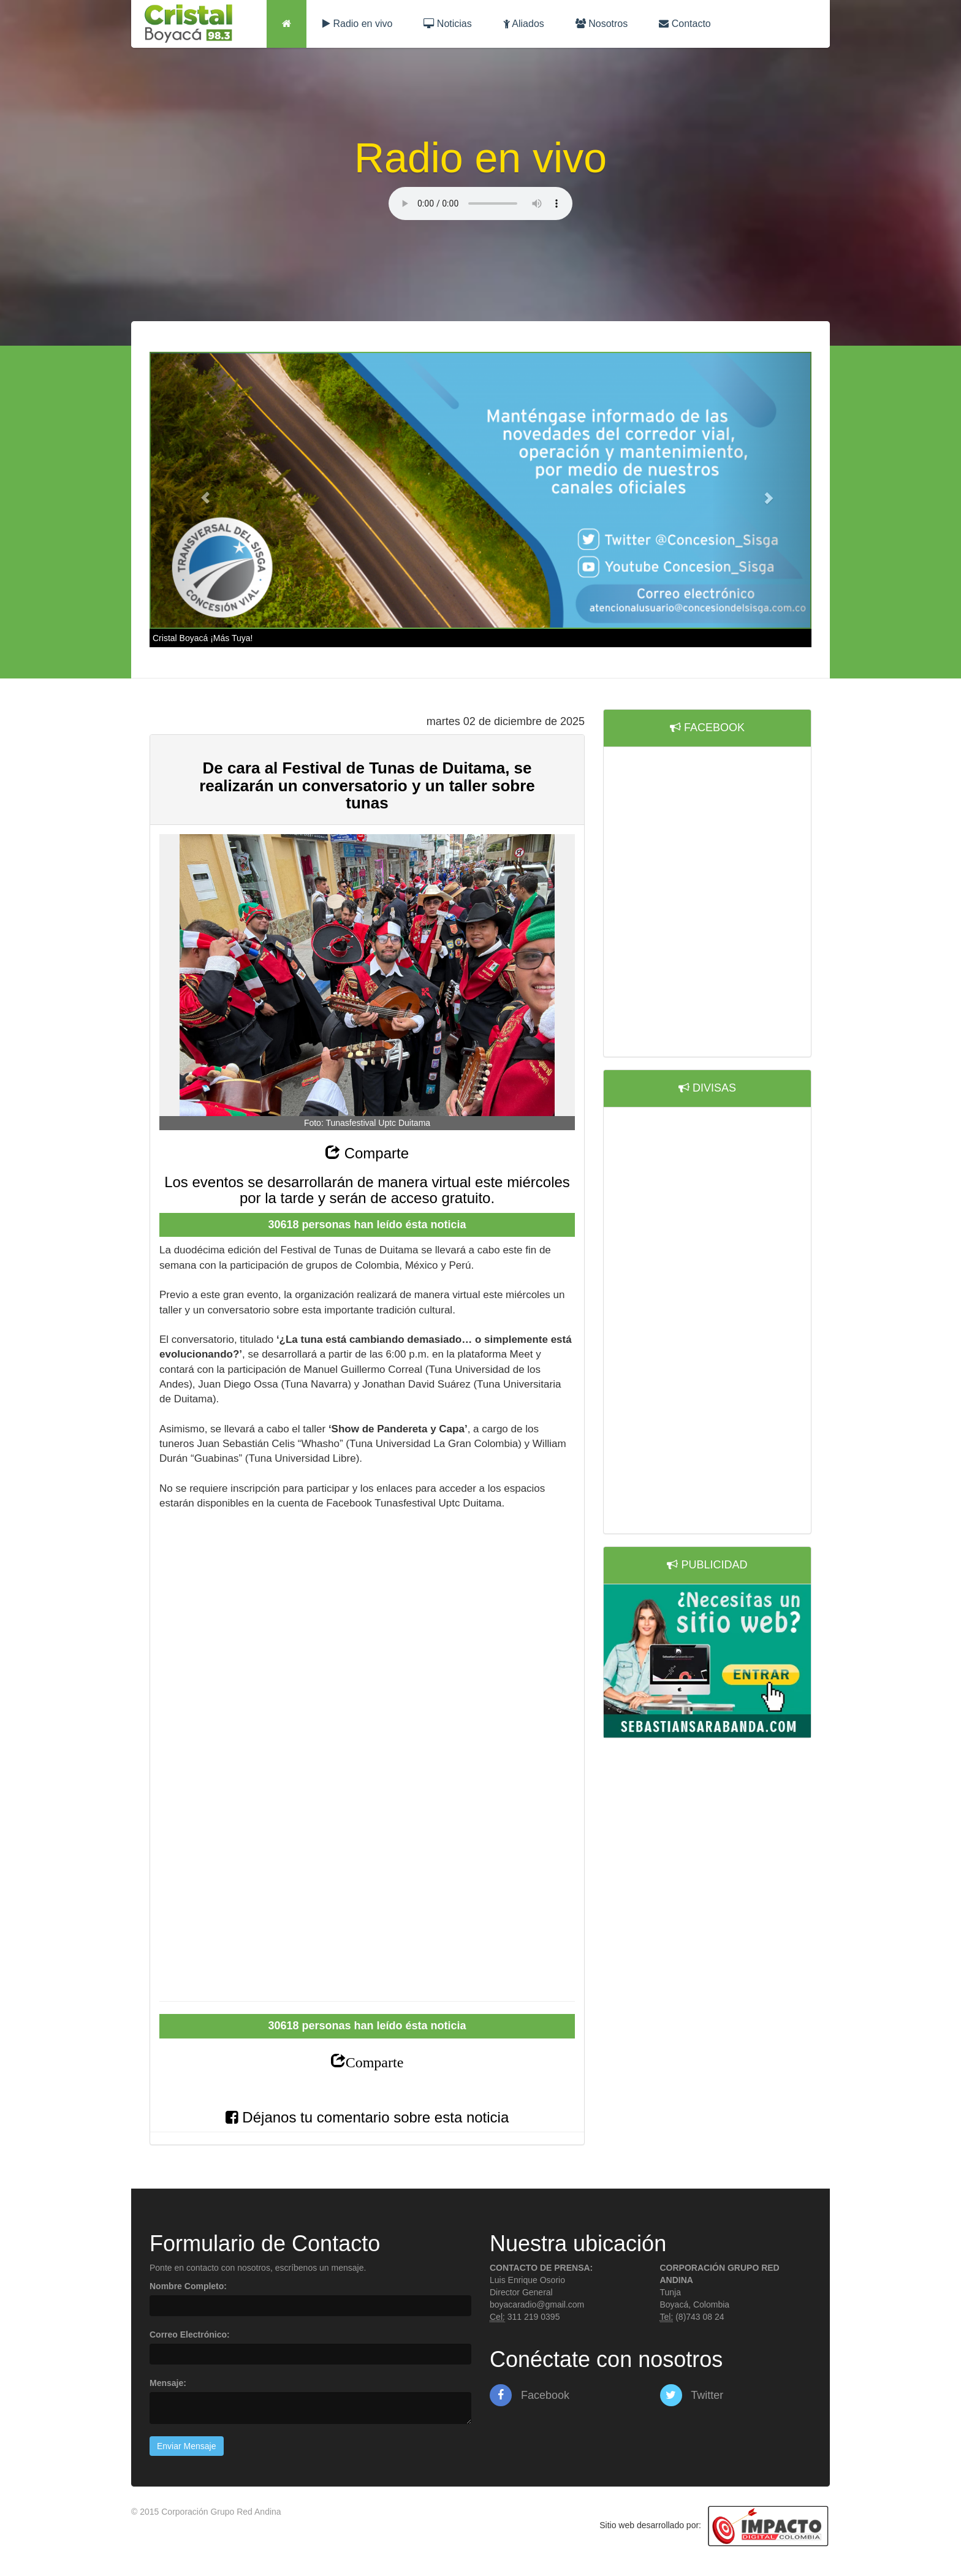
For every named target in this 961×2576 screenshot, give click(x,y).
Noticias (447, 23)
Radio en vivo (357, 23)
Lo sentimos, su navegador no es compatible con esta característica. (480, 203)
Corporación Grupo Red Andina (221, 2512)
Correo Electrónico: (190, 2334)
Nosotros (601, 23)
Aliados (523, 23)
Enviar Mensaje (186, 2446)
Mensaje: (168, 2383)
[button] (199, 490)
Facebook (529, 2395)
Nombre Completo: (188, 2286)
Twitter (692, 2395)
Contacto (684, 23)
